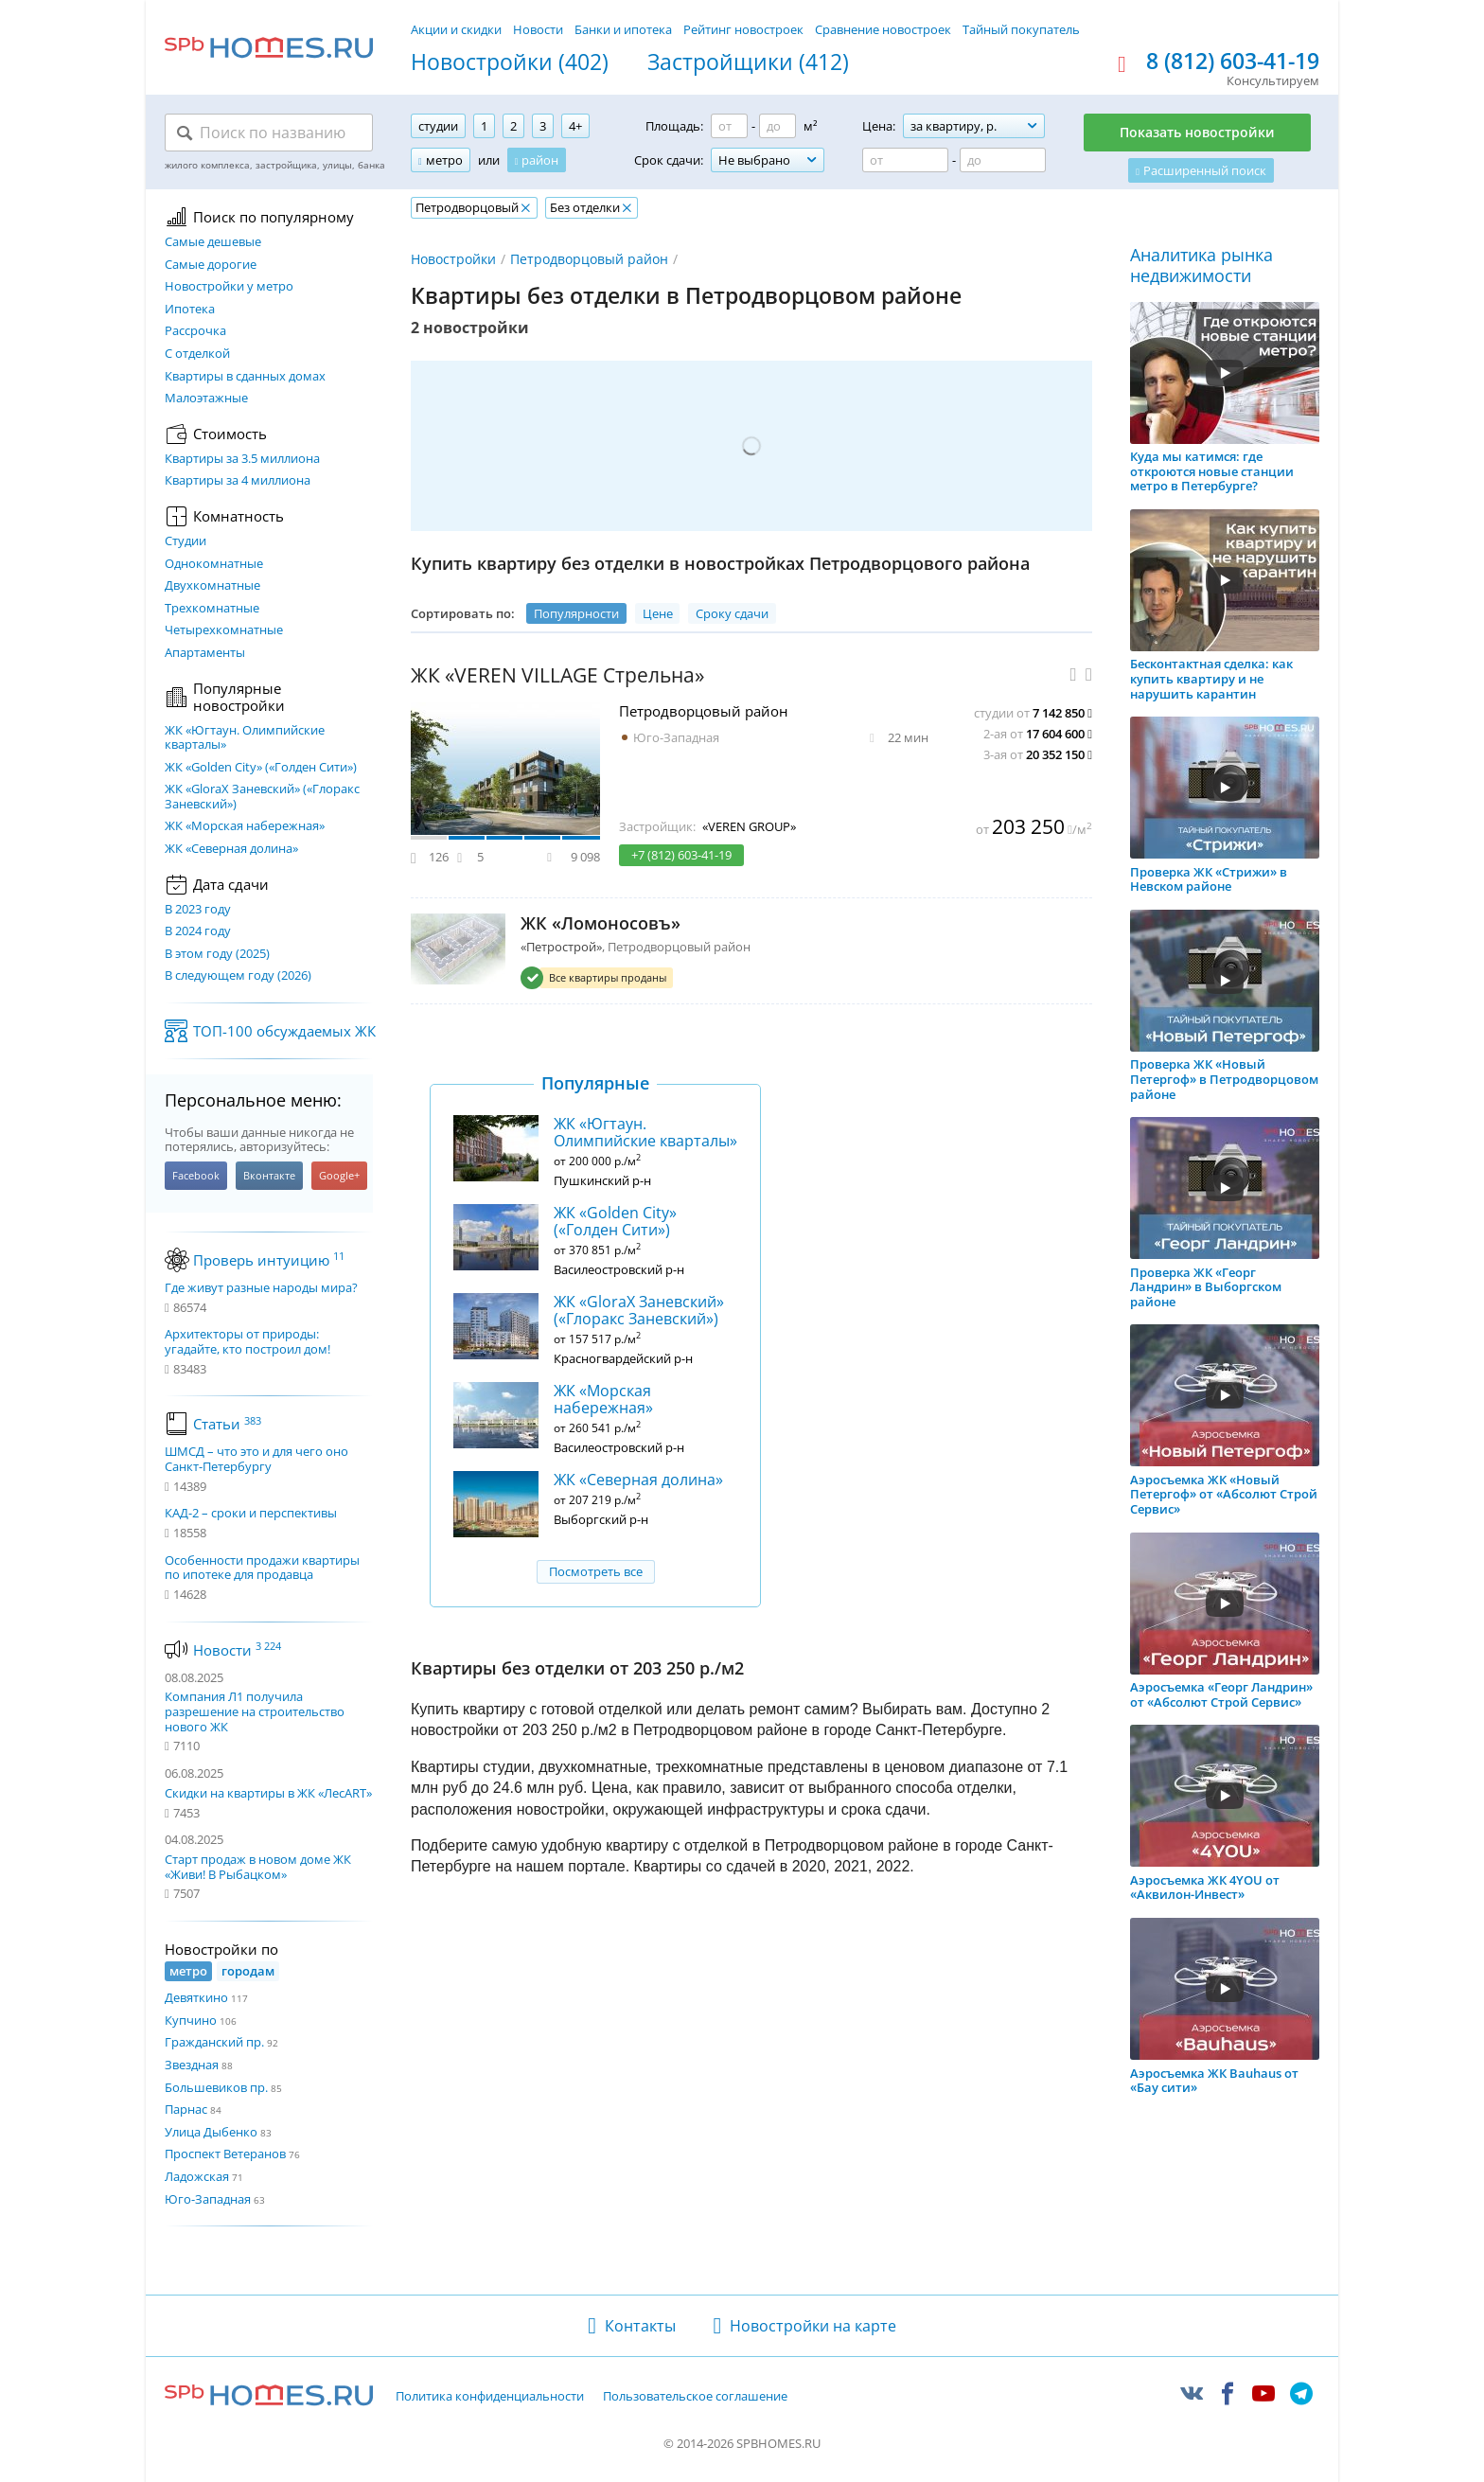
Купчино (191, 2020)
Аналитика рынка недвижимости (1201, 265)
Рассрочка (195, 331)
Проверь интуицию (268, 1259)
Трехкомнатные (212, 608)
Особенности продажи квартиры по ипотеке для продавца (262, 1568)
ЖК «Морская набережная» (245, 826)
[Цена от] (905, 160)
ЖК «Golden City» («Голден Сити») (261, 767)
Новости (538, 29)
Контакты (640, 2325)
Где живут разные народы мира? (261, 1288)
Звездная (192, 2064)
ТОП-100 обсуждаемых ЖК (284, 1030)
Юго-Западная (208, 2198)
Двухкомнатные (212, 586)
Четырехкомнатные (224, 630)
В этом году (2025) (217, 954)
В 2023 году (198, 909)
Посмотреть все (596, 1571)
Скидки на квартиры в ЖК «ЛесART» (268, 1792)
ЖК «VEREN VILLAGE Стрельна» (557, 675)
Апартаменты (205, 653)
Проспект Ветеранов (225, 2153)
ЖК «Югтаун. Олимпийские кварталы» (245, 738)
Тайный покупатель (1021, 29)
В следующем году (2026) (238, 976)
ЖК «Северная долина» (231, 849)
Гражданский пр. (214, 2041)
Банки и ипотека (623, 29)
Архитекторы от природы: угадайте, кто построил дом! (247, 1341)
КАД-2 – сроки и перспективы (251, 1513)
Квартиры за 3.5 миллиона (242, 459)
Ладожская (197, 2176)
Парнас (186, 2109)
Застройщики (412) (748, 62)
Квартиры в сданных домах (245, 376)
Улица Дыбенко (211, 2131)
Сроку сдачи (732, 613)
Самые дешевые (213, 242)
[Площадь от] (729, 126)
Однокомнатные (214, 564)
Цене (658, 613)
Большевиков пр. (216, 2087)
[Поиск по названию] (269, 132)
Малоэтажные (206, 398)
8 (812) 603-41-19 (1232, 61)
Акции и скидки (456, 29)
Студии (185, 541)
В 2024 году (198, 931)
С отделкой (197, 354)
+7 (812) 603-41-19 (681, 854)
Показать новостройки (1197, 132)
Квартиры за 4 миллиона (237, 480)
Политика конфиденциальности (490, 2396)
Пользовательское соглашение (695, 2396)
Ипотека (190, 309)
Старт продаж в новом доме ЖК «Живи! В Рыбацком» (258, 1867)
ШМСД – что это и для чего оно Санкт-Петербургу (256, 1459)
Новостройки (453, 259)
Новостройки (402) (510, 62)
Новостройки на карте (813, 2325)
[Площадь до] (777, 126)
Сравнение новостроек (883, 29)
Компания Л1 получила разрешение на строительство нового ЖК (254, 1711)
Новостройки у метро (229, 286)
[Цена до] (1003, 160)
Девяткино (196, 1997)
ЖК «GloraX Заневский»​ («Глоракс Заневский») (262, 796)
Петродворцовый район (589, 259)
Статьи (227, 1423)
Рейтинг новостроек (743, 29)
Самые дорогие (210, 265)
